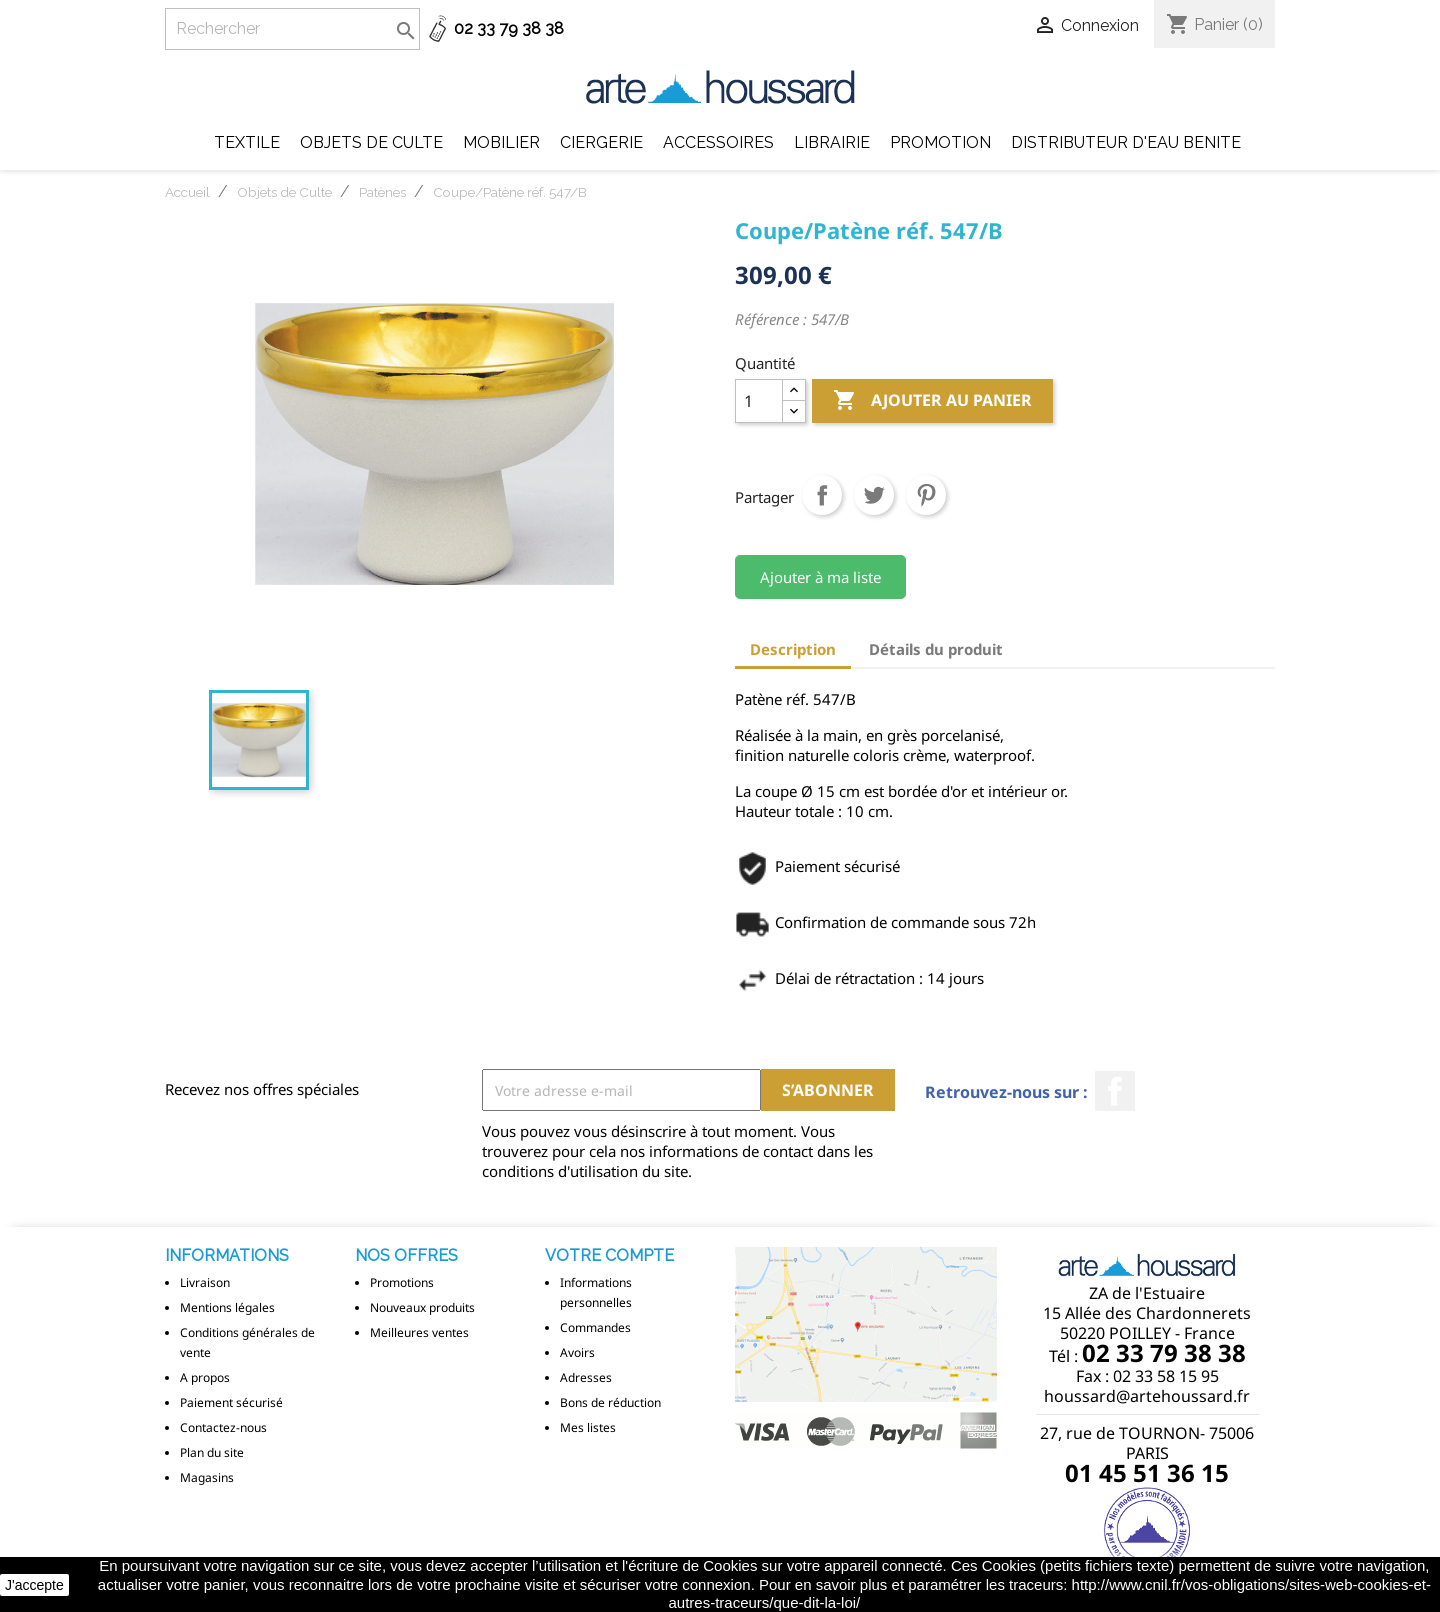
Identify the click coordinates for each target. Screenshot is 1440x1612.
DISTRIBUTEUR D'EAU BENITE (1126, 142)
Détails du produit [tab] (936, 649)
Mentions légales (227, 1307)
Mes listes (588, 1427)
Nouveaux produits (422, 1307)
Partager (822, 495)
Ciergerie (601, 142)
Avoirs (577, 1352)
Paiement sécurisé (231, 1402)
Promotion (940, 142)
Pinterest (926, 495)
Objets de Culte (371, 142)
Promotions (402, 1282)
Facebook (1115, 1091)
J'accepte (34, 1585)
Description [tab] (793, 649)
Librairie (832, 142)
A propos (205, 1377)
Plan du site (212, 1452)
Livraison (205, 1282)
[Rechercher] (292, 29)
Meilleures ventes (419, 1332)
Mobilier (501, 142)
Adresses (586, 1377)
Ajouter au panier (932, 401)
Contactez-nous (223, 1427)
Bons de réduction (610, 1402)
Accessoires (718, 142)
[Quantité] (759, 401)
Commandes (595, 1327)
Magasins (207, 1477)
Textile (247, 142)
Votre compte (609, 1255)
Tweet (874, 495)
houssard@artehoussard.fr (1147, 1396)
